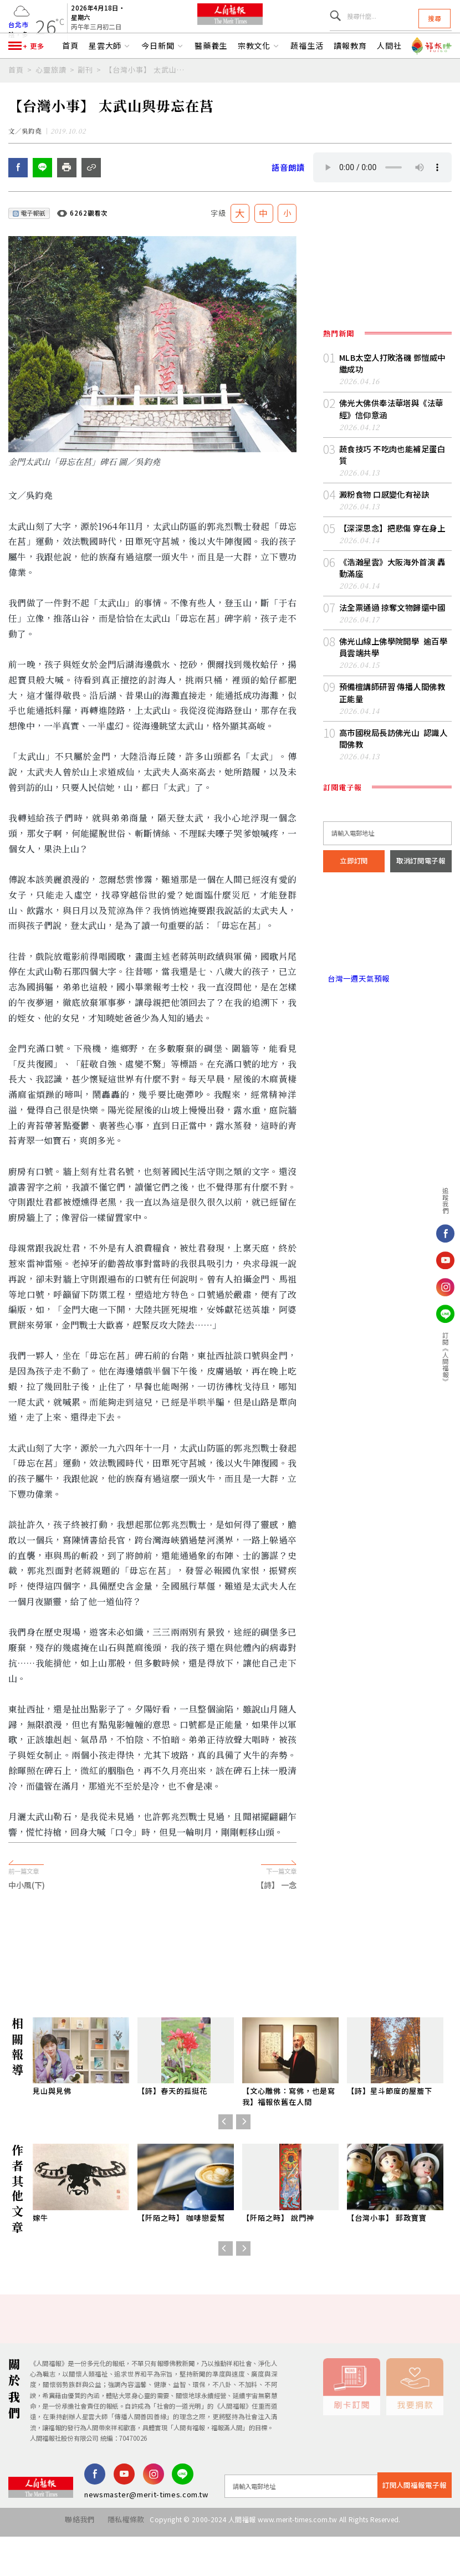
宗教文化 (259, 74)
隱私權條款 (120, 2563)
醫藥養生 (211, 74)
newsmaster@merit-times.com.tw (146, 2539)
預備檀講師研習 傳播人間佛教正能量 (392, 708)
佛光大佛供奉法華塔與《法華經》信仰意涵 (395, 448)
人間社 (389, 74)
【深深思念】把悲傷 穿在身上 (388, 551)
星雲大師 (110, 74)
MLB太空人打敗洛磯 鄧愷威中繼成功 (392, 404)
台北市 (18, 32)
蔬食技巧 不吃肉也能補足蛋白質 (392, 486)
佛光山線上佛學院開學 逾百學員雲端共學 (393, 665)
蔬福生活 (306, 74)
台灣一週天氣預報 (354, 989)
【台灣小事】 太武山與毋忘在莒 (148, 98)
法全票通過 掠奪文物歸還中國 (388, 627)
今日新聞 (162, 74)
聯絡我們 (68, 2563)
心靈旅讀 (51, 98)
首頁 (70, 74)
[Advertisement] (230, 1988)
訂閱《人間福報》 (445, 1358)
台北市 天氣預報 (387, 942)
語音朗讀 (287, 210)
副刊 (85, 98)
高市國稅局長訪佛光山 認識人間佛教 (393, 752)
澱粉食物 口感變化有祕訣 (381, 519)
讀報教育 (350, 74)
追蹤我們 (445, 1200)
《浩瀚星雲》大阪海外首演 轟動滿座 (392, 589)
